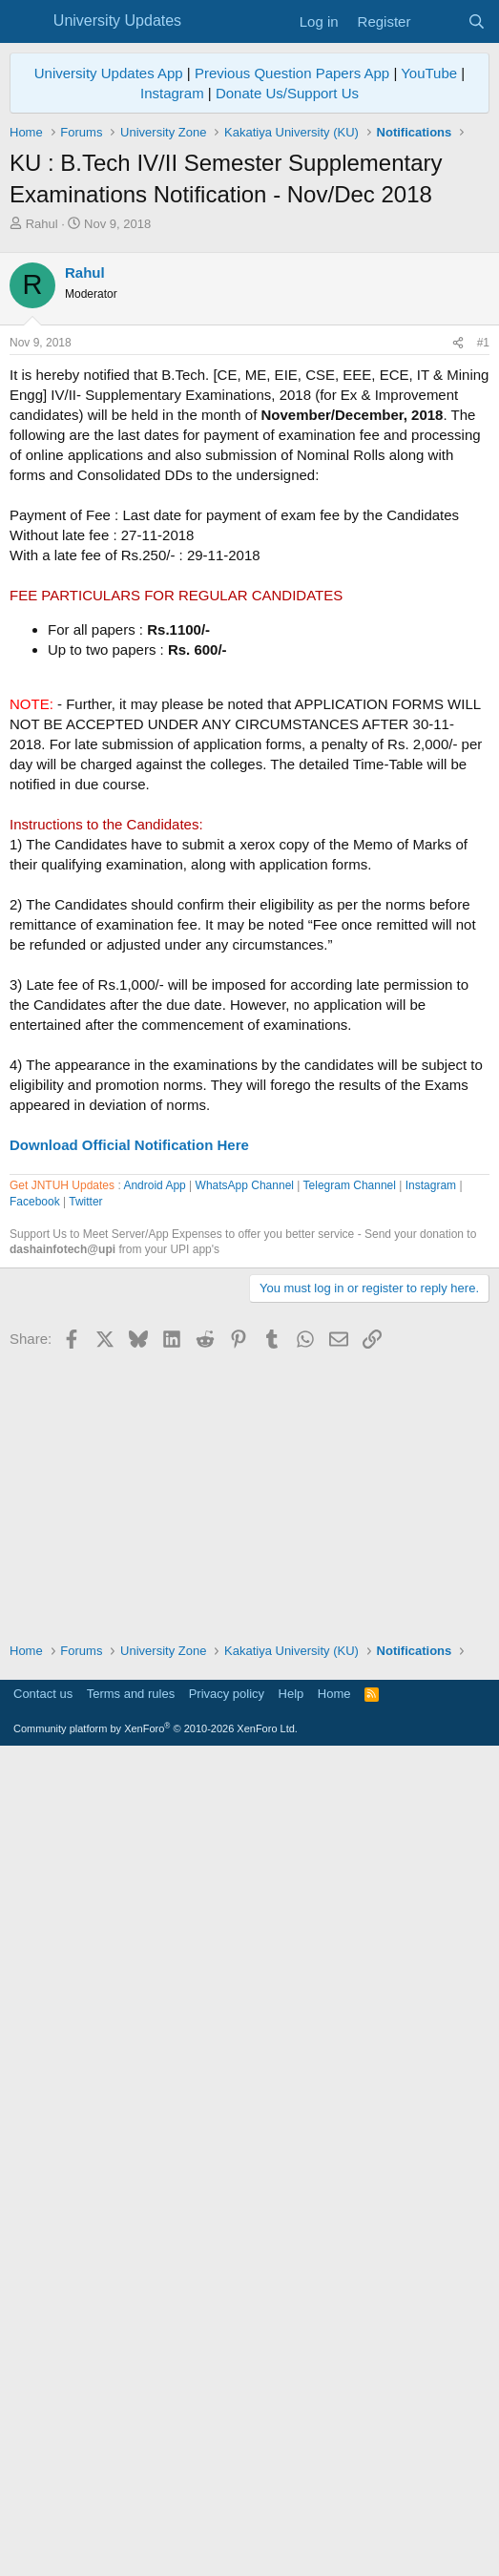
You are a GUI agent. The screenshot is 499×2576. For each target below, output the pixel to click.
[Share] (458, 610)
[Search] (476, 21)
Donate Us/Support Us (287, 93)
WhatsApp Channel (245, 1729)
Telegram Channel (349, 1729)
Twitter (85, 1745)
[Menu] (26, 22)
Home (334, 2514)
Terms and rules (131, 2514)
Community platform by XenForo (155, 2549)
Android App (154, 1729)
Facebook (35, 1745)
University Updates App (108, 73)
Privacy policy (226, 2514)
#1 (483, 610)
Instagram (172, 93)
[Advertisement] (249, 376)
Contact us (43, 2514)
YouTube (429, 73)
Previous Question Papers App (292, 73)
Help (291, 2514)
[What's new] (438, 21)
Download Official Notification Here (129, 1412)
